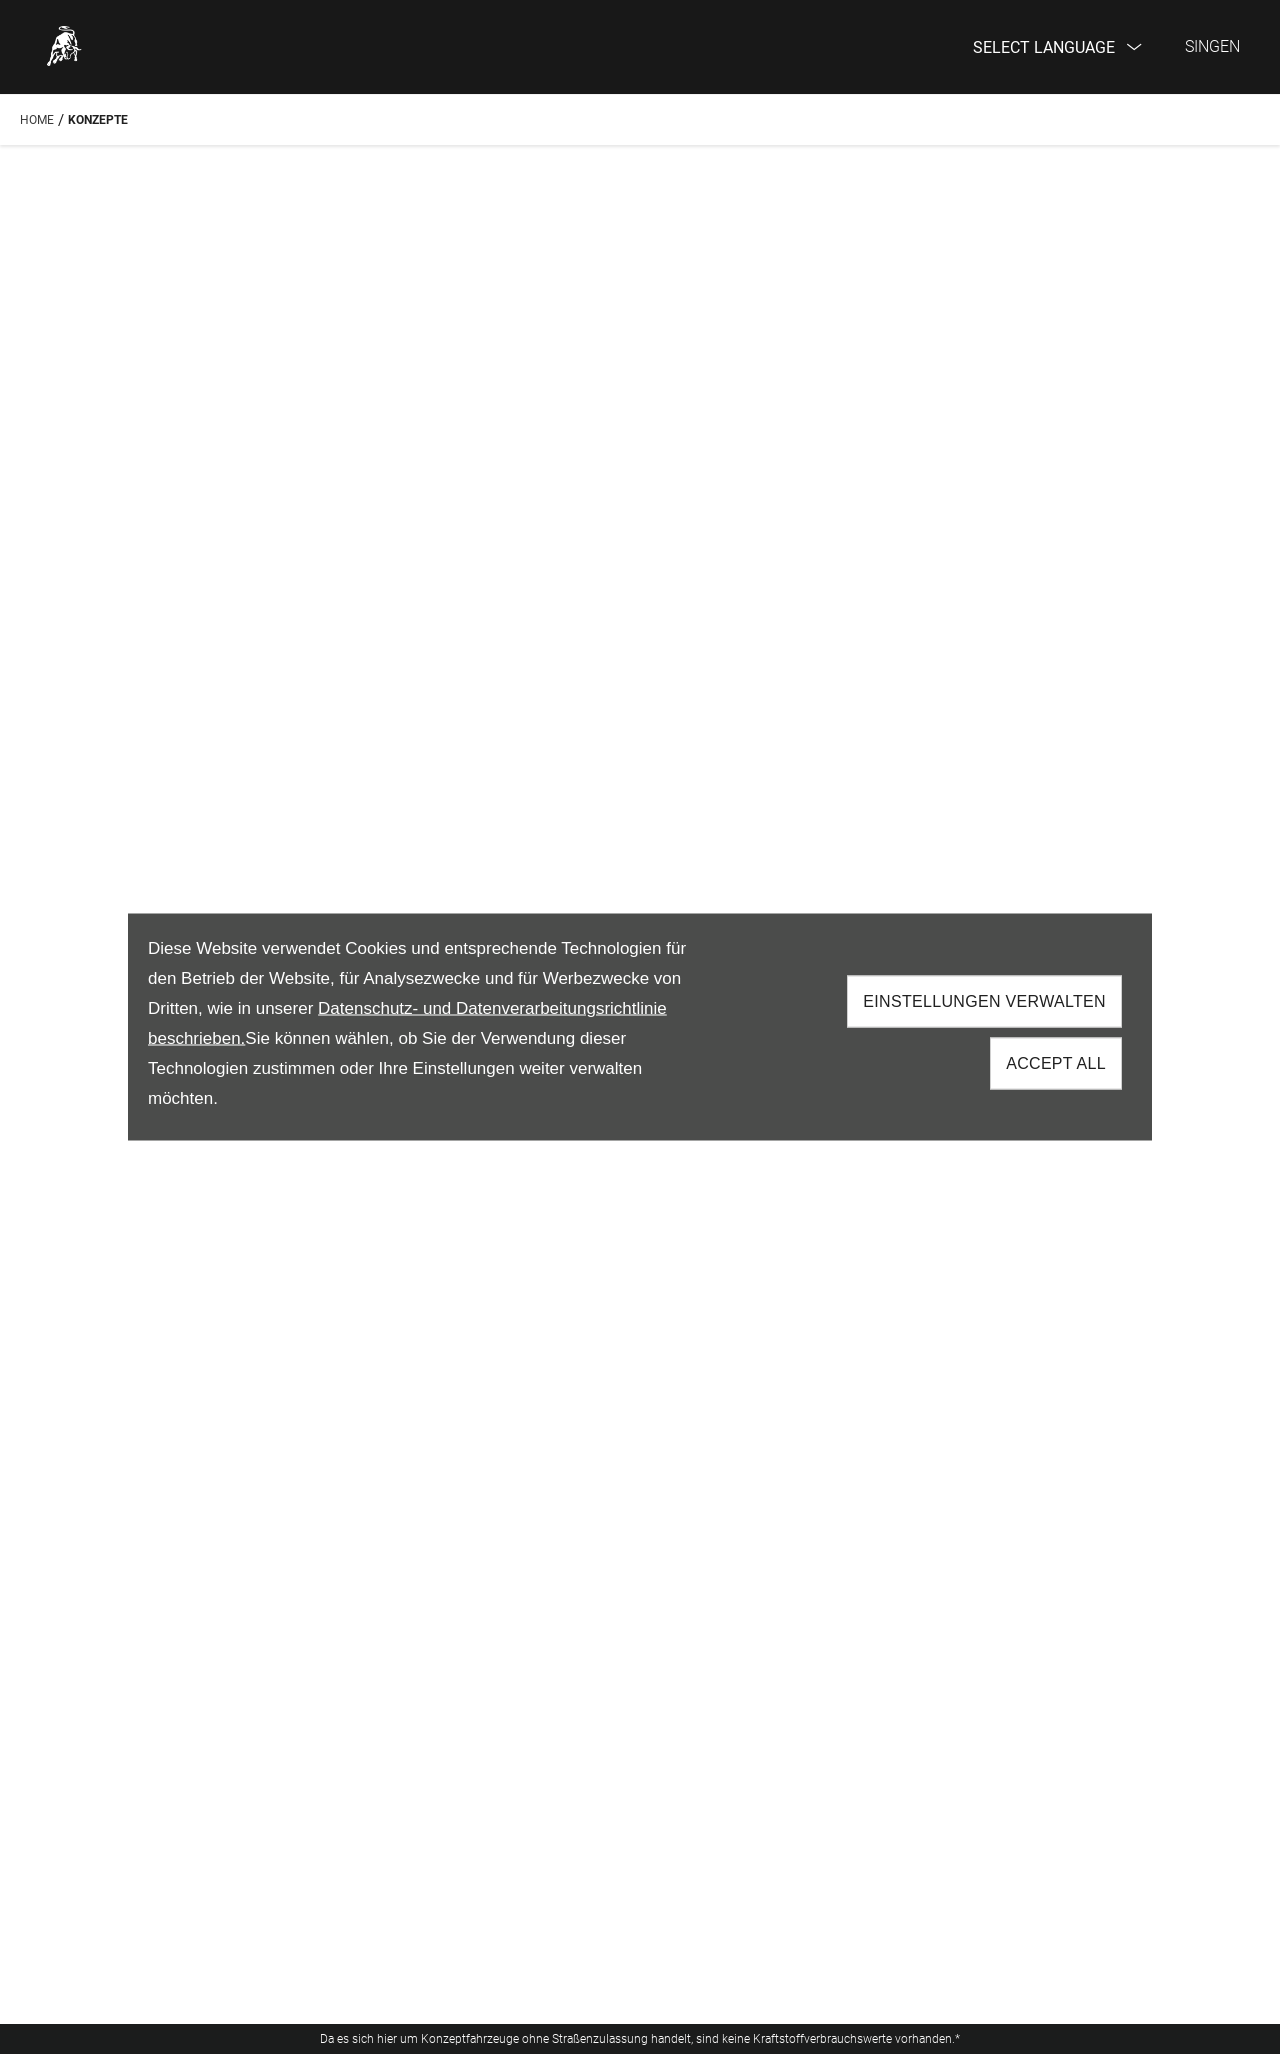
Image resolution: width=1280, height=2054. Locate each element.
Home (37, 120)
